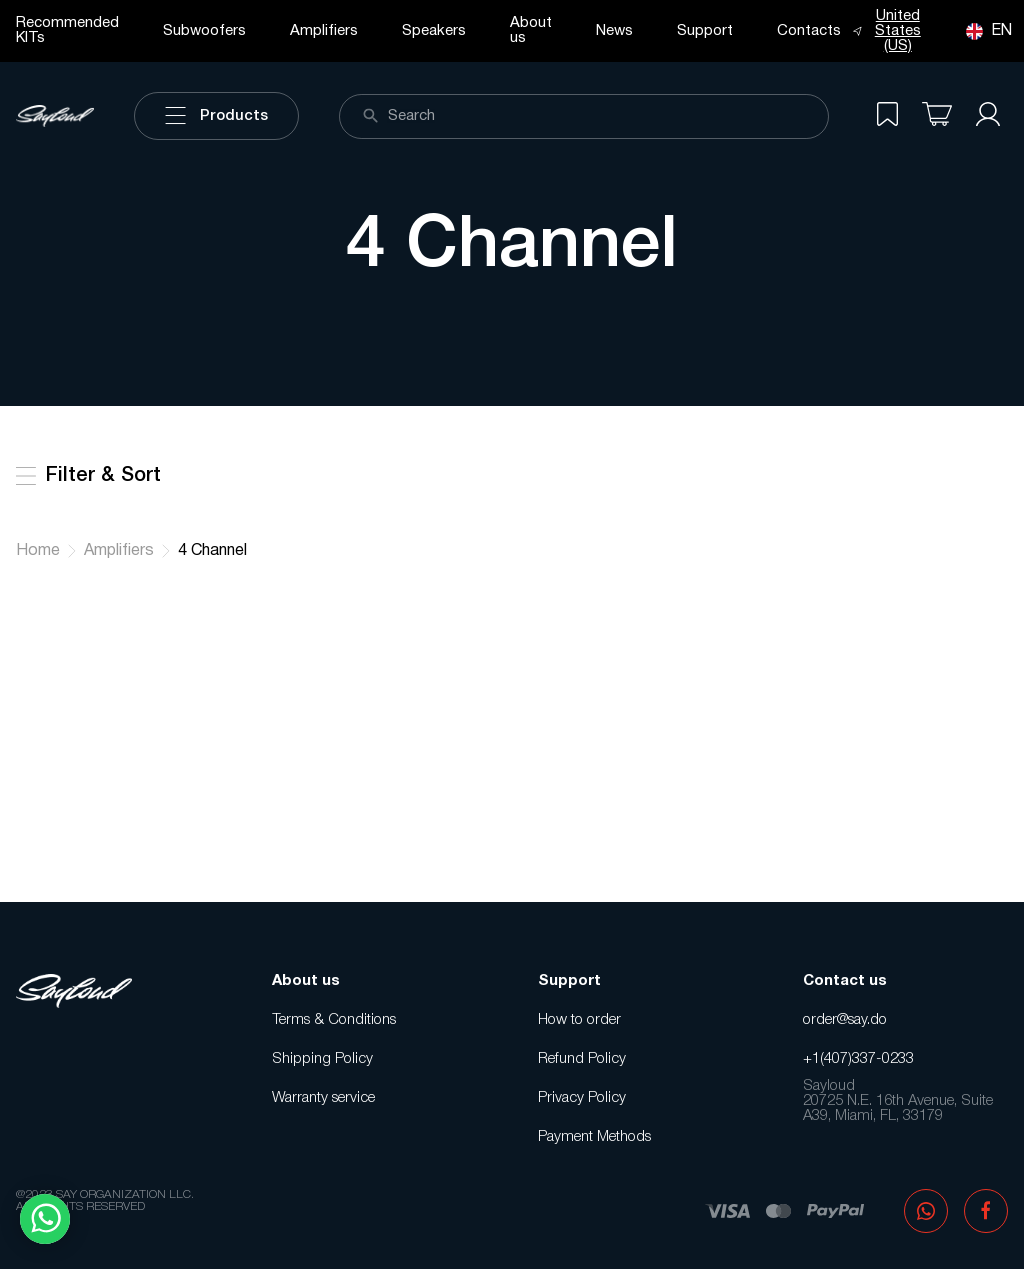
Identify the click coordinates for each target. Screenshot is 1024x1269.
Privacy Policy (582, 1098)
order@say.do (845, 1020)
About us (531, 30)
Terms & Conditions (334, 1020)
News (614, 31)
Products (216, 116)
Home (38, 551)
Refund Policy (582, 1059)
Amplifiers (324, 31)
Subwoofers (204, 31)
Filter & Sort (88, 476)
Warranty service (323, 1098)
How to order (579, 1020)
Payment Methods (594, 1137)
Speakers (434, 31)
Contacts (809, 31)
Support (705, 31)
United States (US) (887, 31)
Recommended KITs (67, 30)
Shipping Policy (322, 1059)
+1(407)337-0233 (858, 1059)
